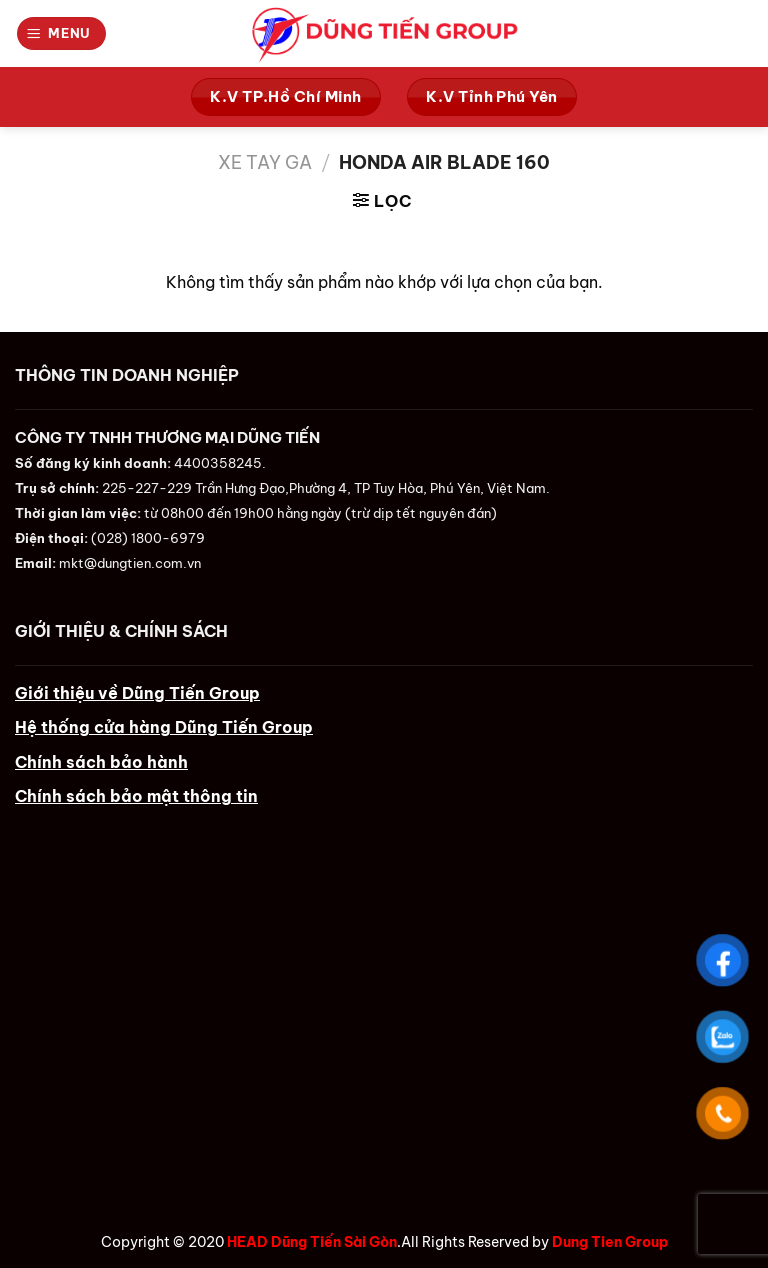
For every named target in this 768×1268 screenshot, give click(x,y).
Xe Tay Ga (265, 162)
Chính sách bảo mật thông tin (136, 796)
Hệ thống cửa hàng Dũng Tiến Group (164, 727)
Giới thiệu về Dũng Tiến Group (137, 693)
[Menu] (62, 33)
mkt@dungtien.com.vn (130, 563)
